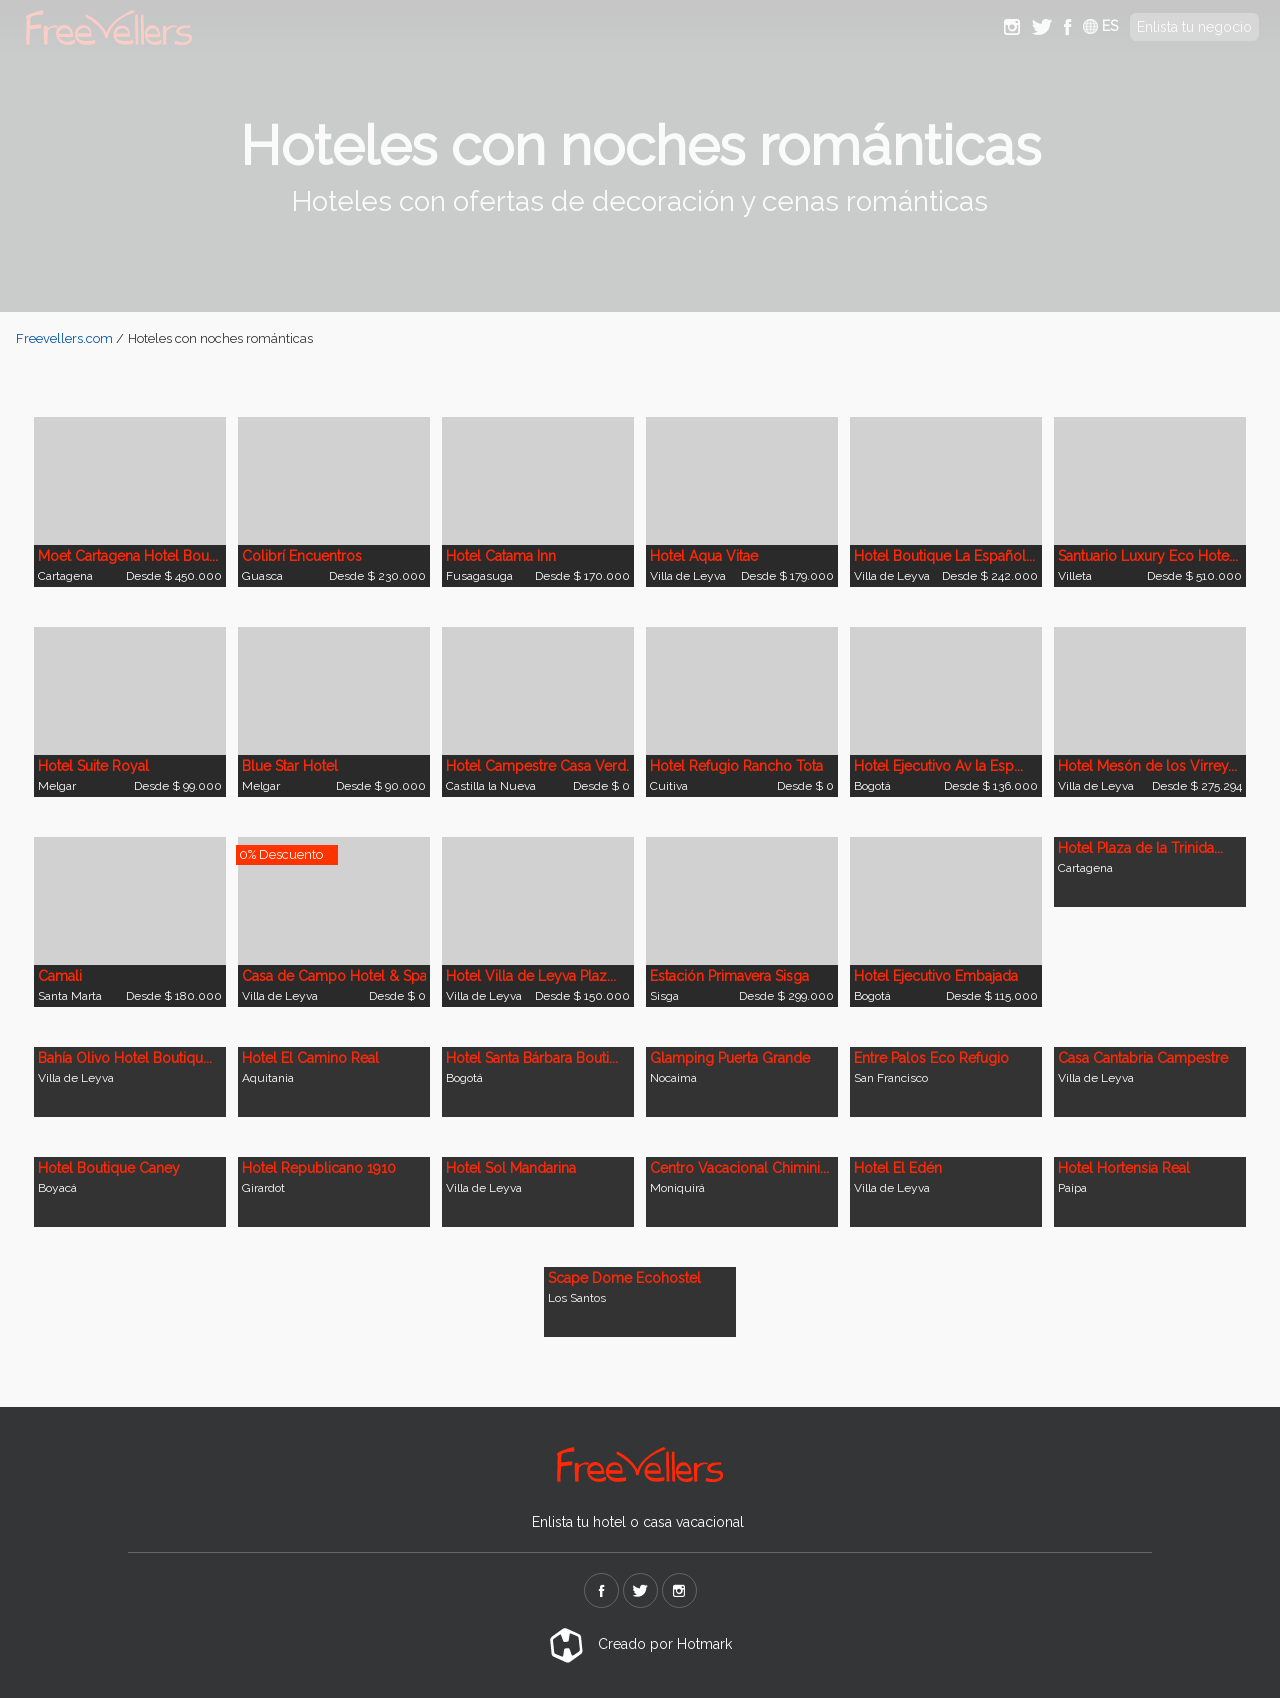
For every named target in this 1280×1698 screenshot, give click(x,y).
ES (1100, 26)
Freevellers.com (64, 338)
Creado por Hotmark (640, 1644)
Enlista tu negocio (1194, 27)
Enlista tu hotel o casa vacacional (638, 1522)
